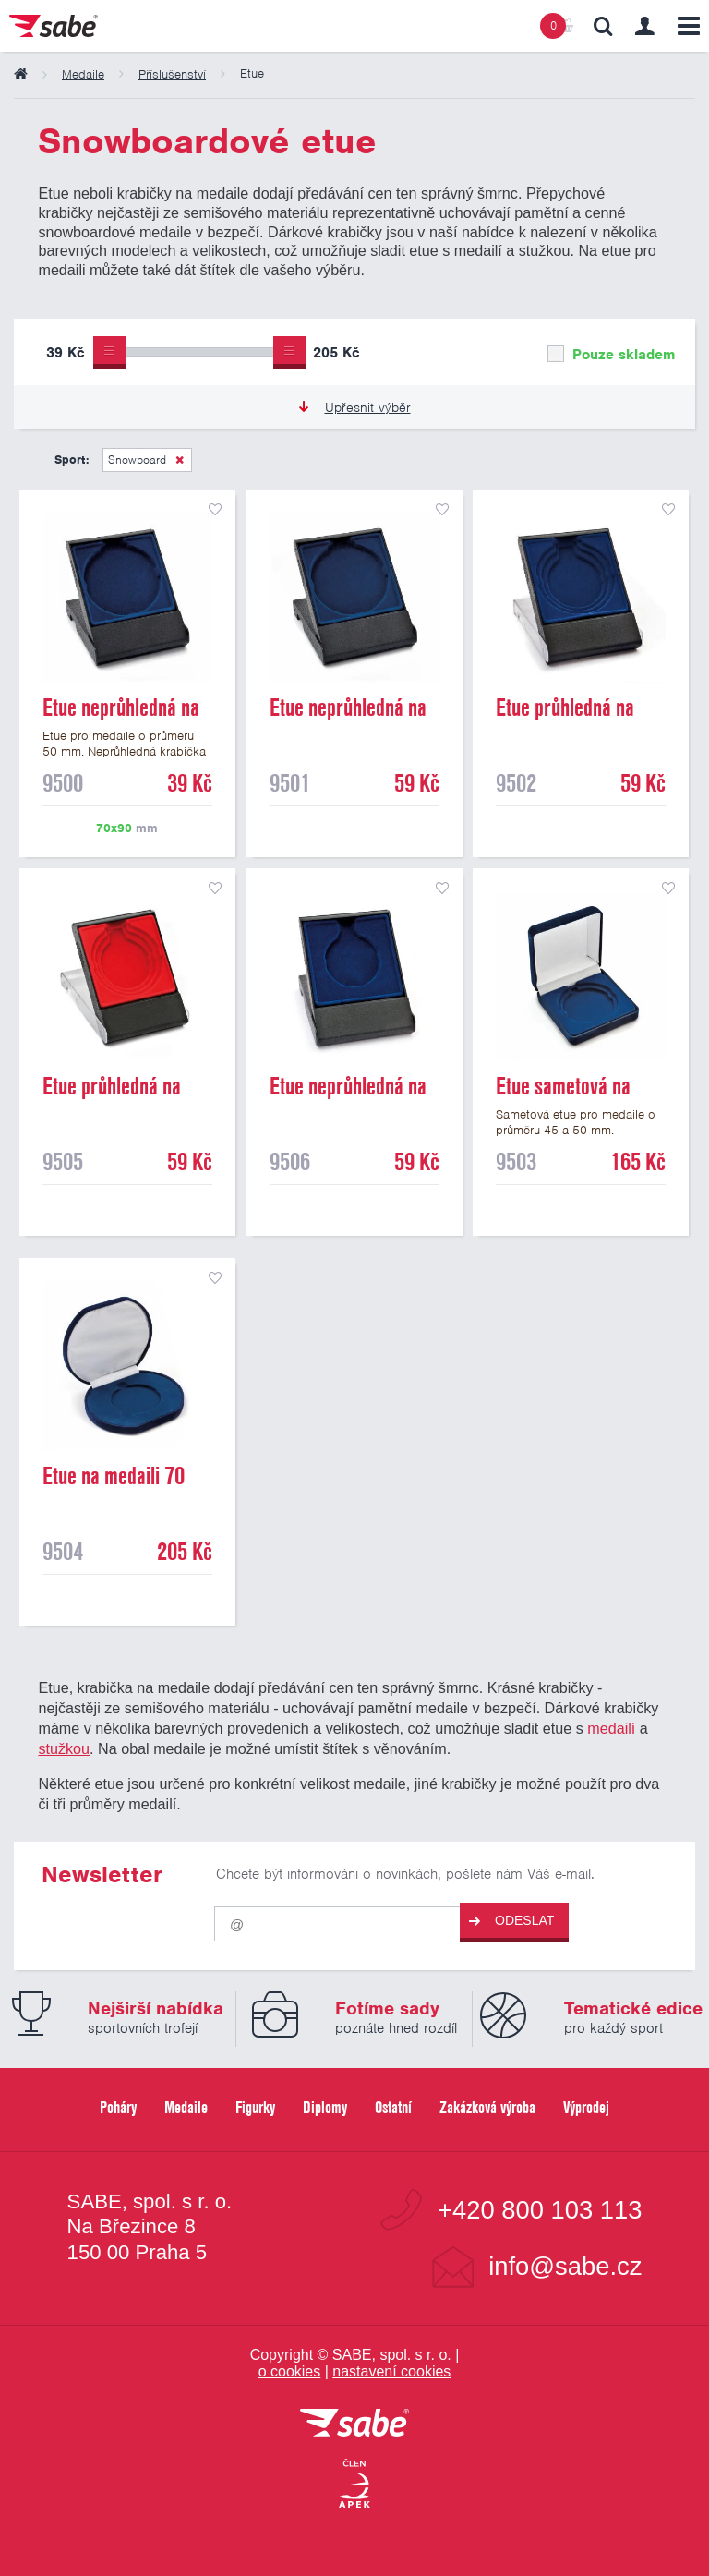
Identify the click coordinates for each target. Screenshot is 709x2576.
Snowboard (137, 459)
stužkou (64, 1748)
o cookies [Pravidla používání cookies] (289, 2371)
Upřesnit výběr (355, 407)
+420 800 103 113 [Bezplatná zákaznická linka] (540, 2209)
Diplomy (325, 2107)
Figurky (255, 2107)
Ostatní (393, 2107)
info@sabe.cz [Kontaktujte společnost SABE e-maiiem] (565, 2266)
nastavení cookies (391, 2371)
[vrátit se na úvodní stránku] (354, 2424)
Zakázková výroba (487, 2107)
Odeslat (511, 1921)
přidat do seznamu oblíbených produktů (215, 510)
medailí (611, 1728)
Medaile (186, 2107)
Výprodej (586, 2107)
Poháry (118, 2107)
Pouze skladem (611, 354)
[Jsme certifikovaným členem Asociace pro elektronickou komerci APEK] (354, 2484)
